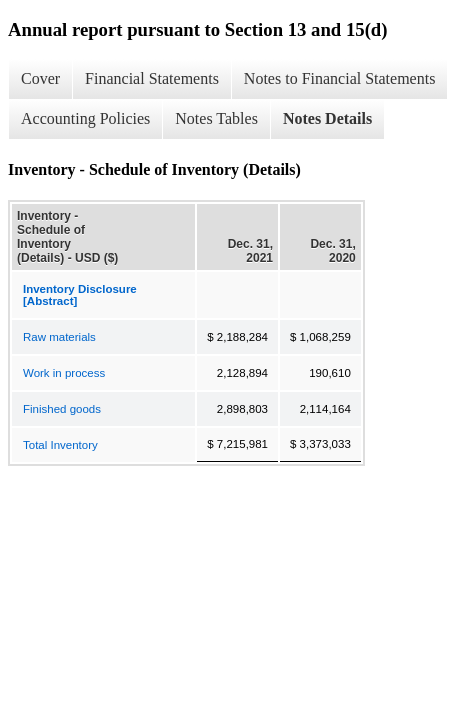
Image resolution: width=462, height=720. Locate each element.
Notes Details (327, 118)
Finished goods (62, 409)
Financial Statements (152, 78)
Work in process (64, 373)
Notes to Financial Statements (340, 78)
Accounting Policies (85, 118)
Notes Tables (216, 118)
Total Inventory (60, 445)
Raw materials (59, 337)
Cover (40, 78)
